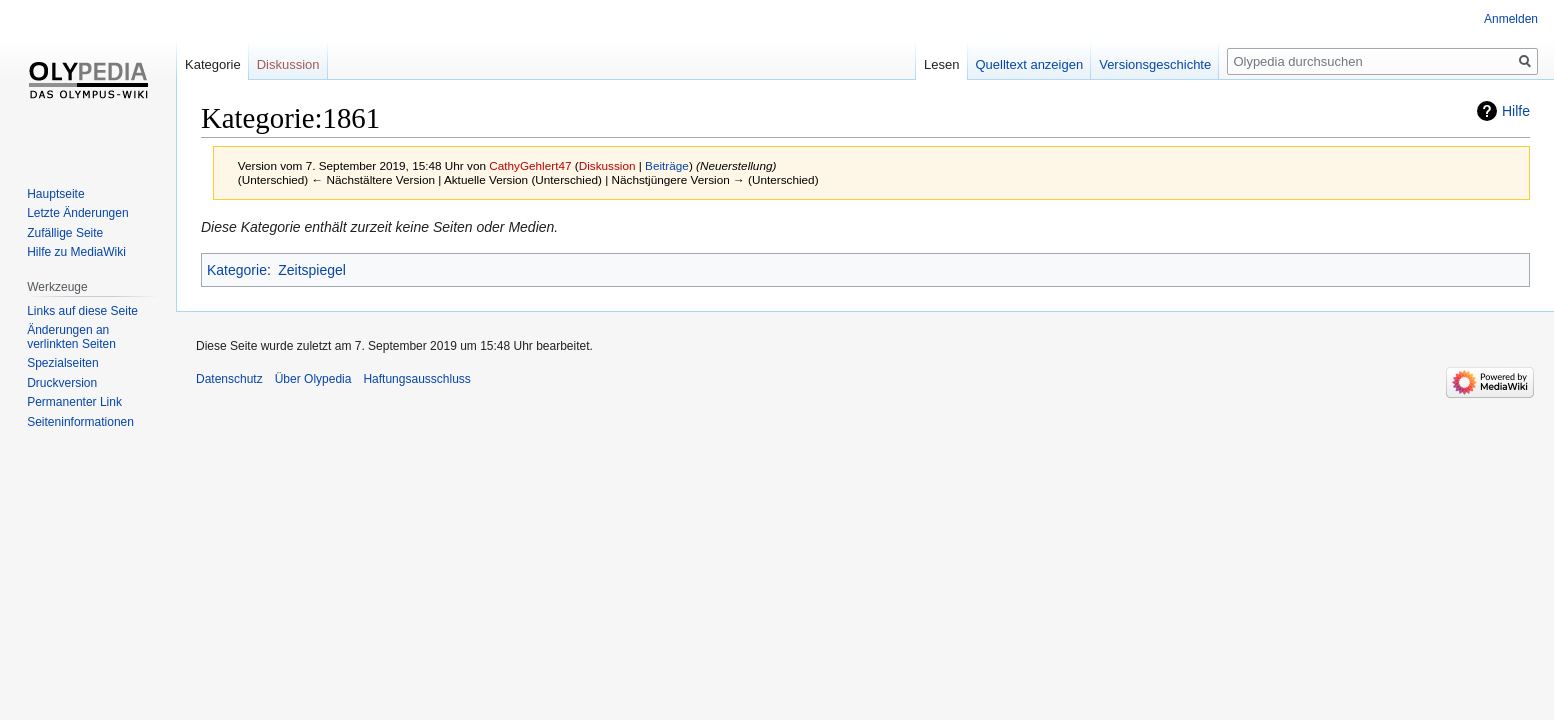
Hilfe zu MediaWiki (76, 252)
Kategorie (237, 270)
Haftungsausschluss (416, 379)
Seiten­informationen (80, 422)
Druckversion (62, 383)
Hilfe (1516, 111)
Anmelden (1511, 19)
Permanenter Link (74, 402)
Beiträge (667, 165)
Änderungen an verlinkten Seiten (71, 337)
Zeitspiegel (312, 270)
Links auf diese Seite (82, 311)
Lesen (941, 64)
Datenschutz (229, 379)
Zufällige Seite (65, 233)
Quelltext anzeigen (1030, 64)
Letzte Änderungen (77, 213)
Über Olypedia (313, 379)
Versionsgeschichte (1155, 64)
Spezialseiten (62, 363)
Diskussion (607, 165)
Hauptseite (55, 194)
